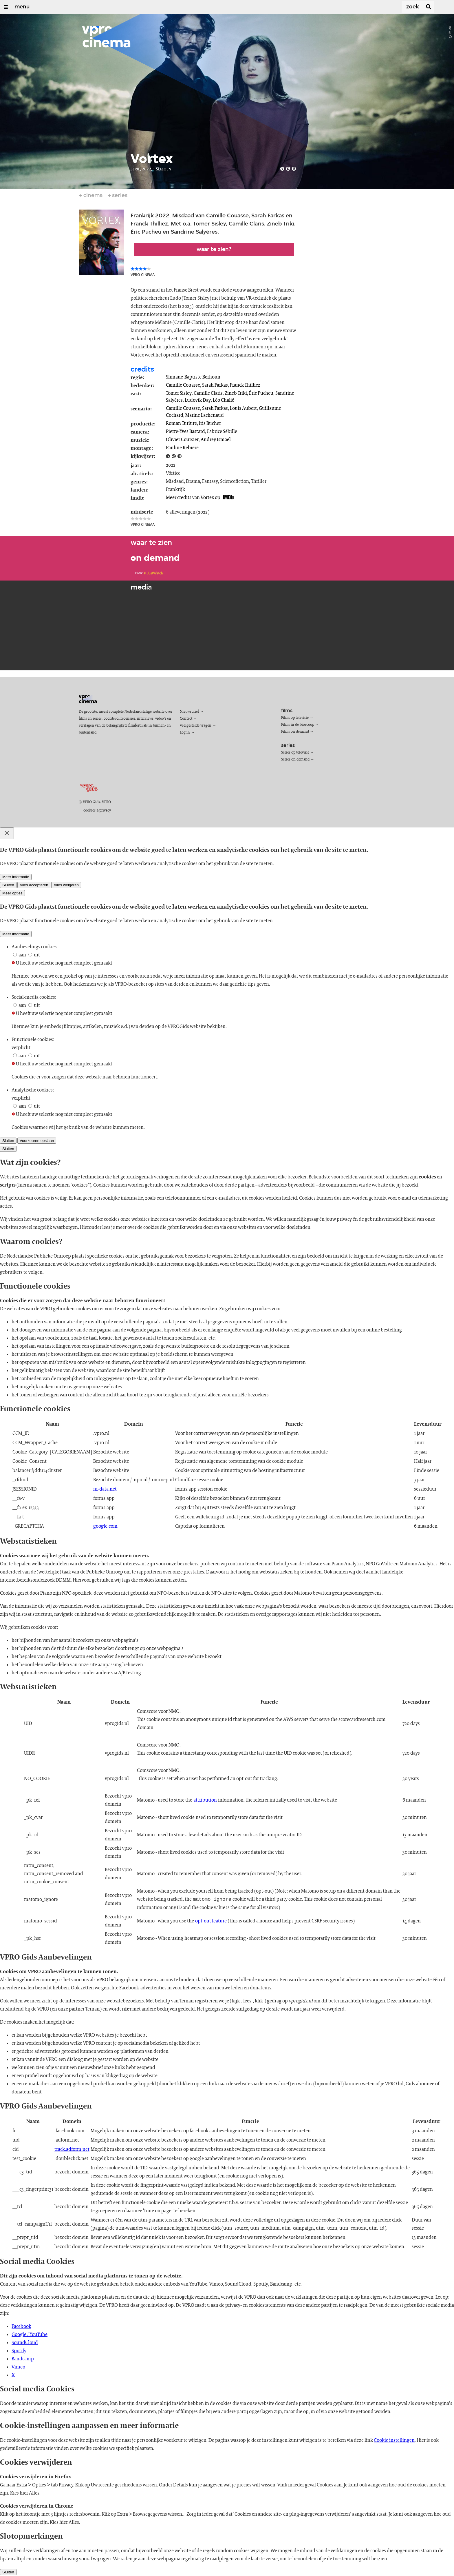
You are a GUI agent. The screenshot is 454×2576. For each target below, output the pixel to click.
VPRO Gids (91, 802)
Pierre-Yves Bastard (185, 431)
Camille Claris (208, 393)
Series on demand (295, 759)
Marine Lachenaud (204, 415)
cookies (89, 810)
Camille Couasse (183, 385)
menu (22, 7)
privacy (105, 810)
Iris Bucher (210, 423)
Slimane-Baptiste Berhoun (193, 377)
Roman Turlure (181, 423)
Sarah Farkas (215, 385)
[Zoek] (400, 7)
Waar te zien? (214, 249)
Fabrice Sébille (222, 431)
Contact (186, 718)
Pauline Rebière (182, 448)
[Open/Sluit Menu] (6, 7)
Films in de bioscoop (297, 724)
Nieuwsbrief (189, 711)
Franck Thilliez (245, 385)
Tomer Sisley (179, 393)
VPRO (106, 802)
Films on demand (295, 731)
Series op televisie (295, 752)
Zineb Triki (236, 393)
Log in (185, 732)
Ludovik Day (198, 400)
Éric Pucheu (261, 393)
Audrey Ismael (216, 439)
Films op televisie (295, 717)
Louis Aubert (243, 408)
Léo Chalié (223, 400)
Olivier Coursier (182, 439)
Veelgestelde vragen (195, 725)
